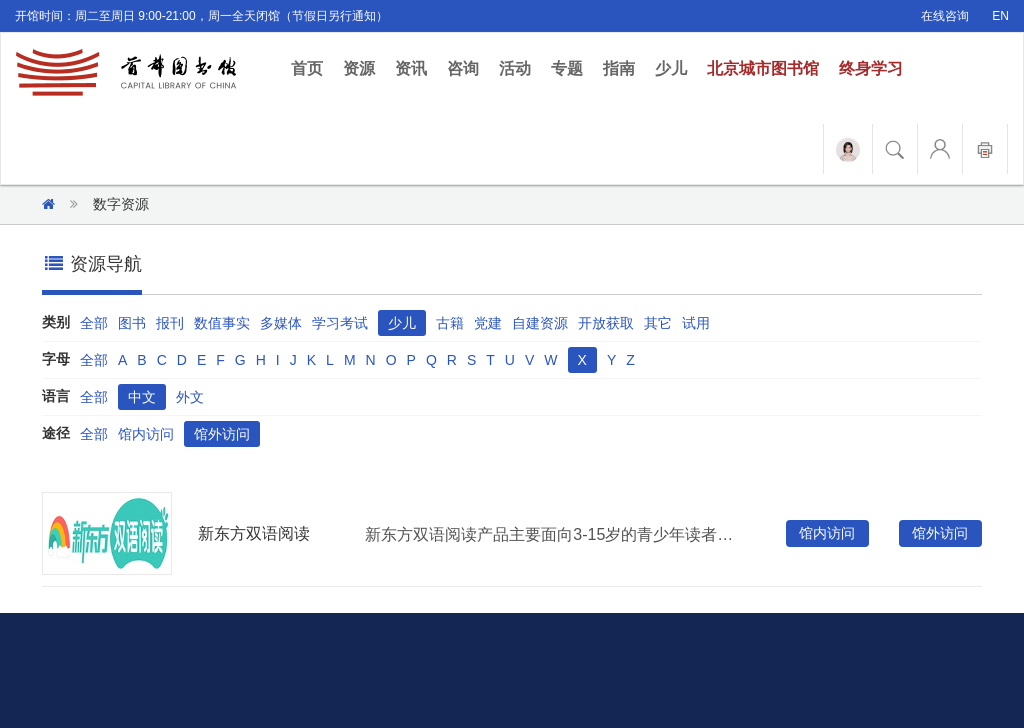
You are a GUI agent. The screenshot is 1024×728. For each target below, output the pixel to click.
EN (1000, 16)
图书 (132, 323)
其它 (658, 323)
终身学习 (871, 68)
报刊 (170, 323)
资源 (359, 68)
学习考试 (340, 323)
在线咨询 (945, 16)
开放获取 (606, 323)
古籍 (450, 323)
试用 (696, 323)
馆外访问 (222, 434)
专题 (567, 68)
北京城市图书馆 (763, 68)
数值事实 (222, 323)
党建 (488, 323)
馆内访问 (146, 434)
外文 (190, 397)
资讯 (411, 68)
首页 (312, 67)
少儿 (671, 68)
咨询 (463, 68)
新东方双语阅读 (254, 533)
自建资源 (540, 323)
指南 (619, 68)
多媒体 (281, 323)
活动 (515, 68)
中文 (142, 397)
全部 (94, 323)
